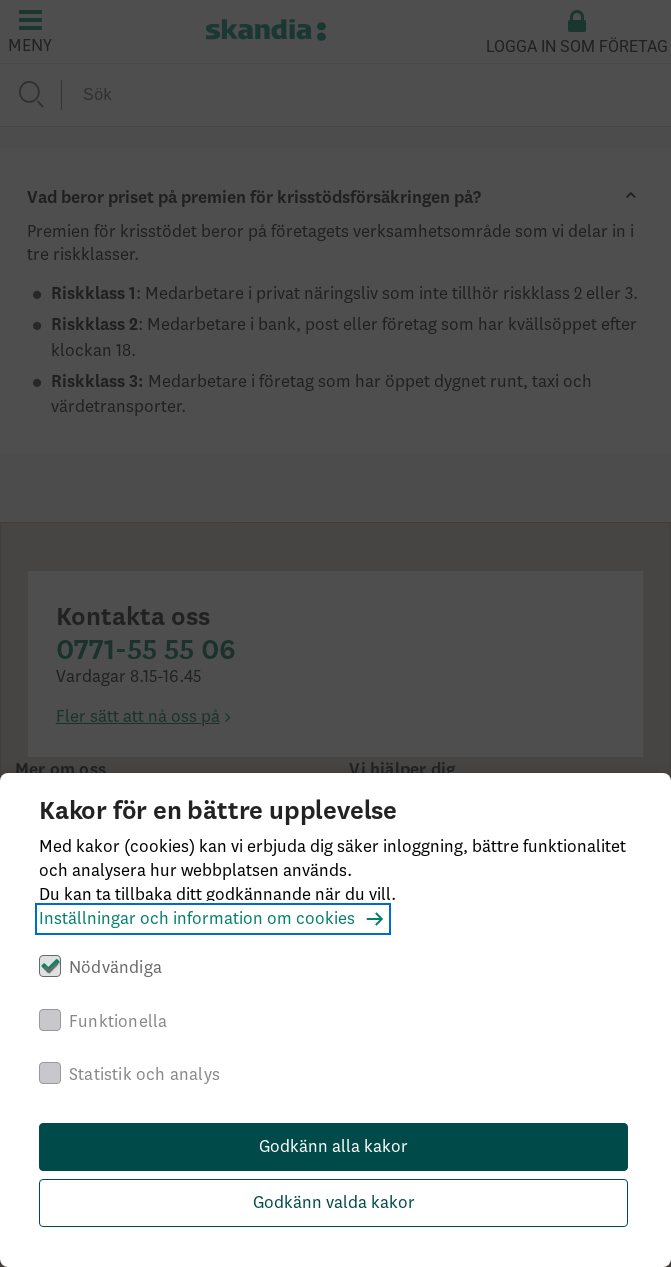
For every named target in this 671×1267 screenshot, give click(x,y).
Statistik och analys (144, 1075)
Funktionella (118, 1022)
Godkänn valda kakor (334, 1203)
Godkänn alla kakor (333, 1147)
